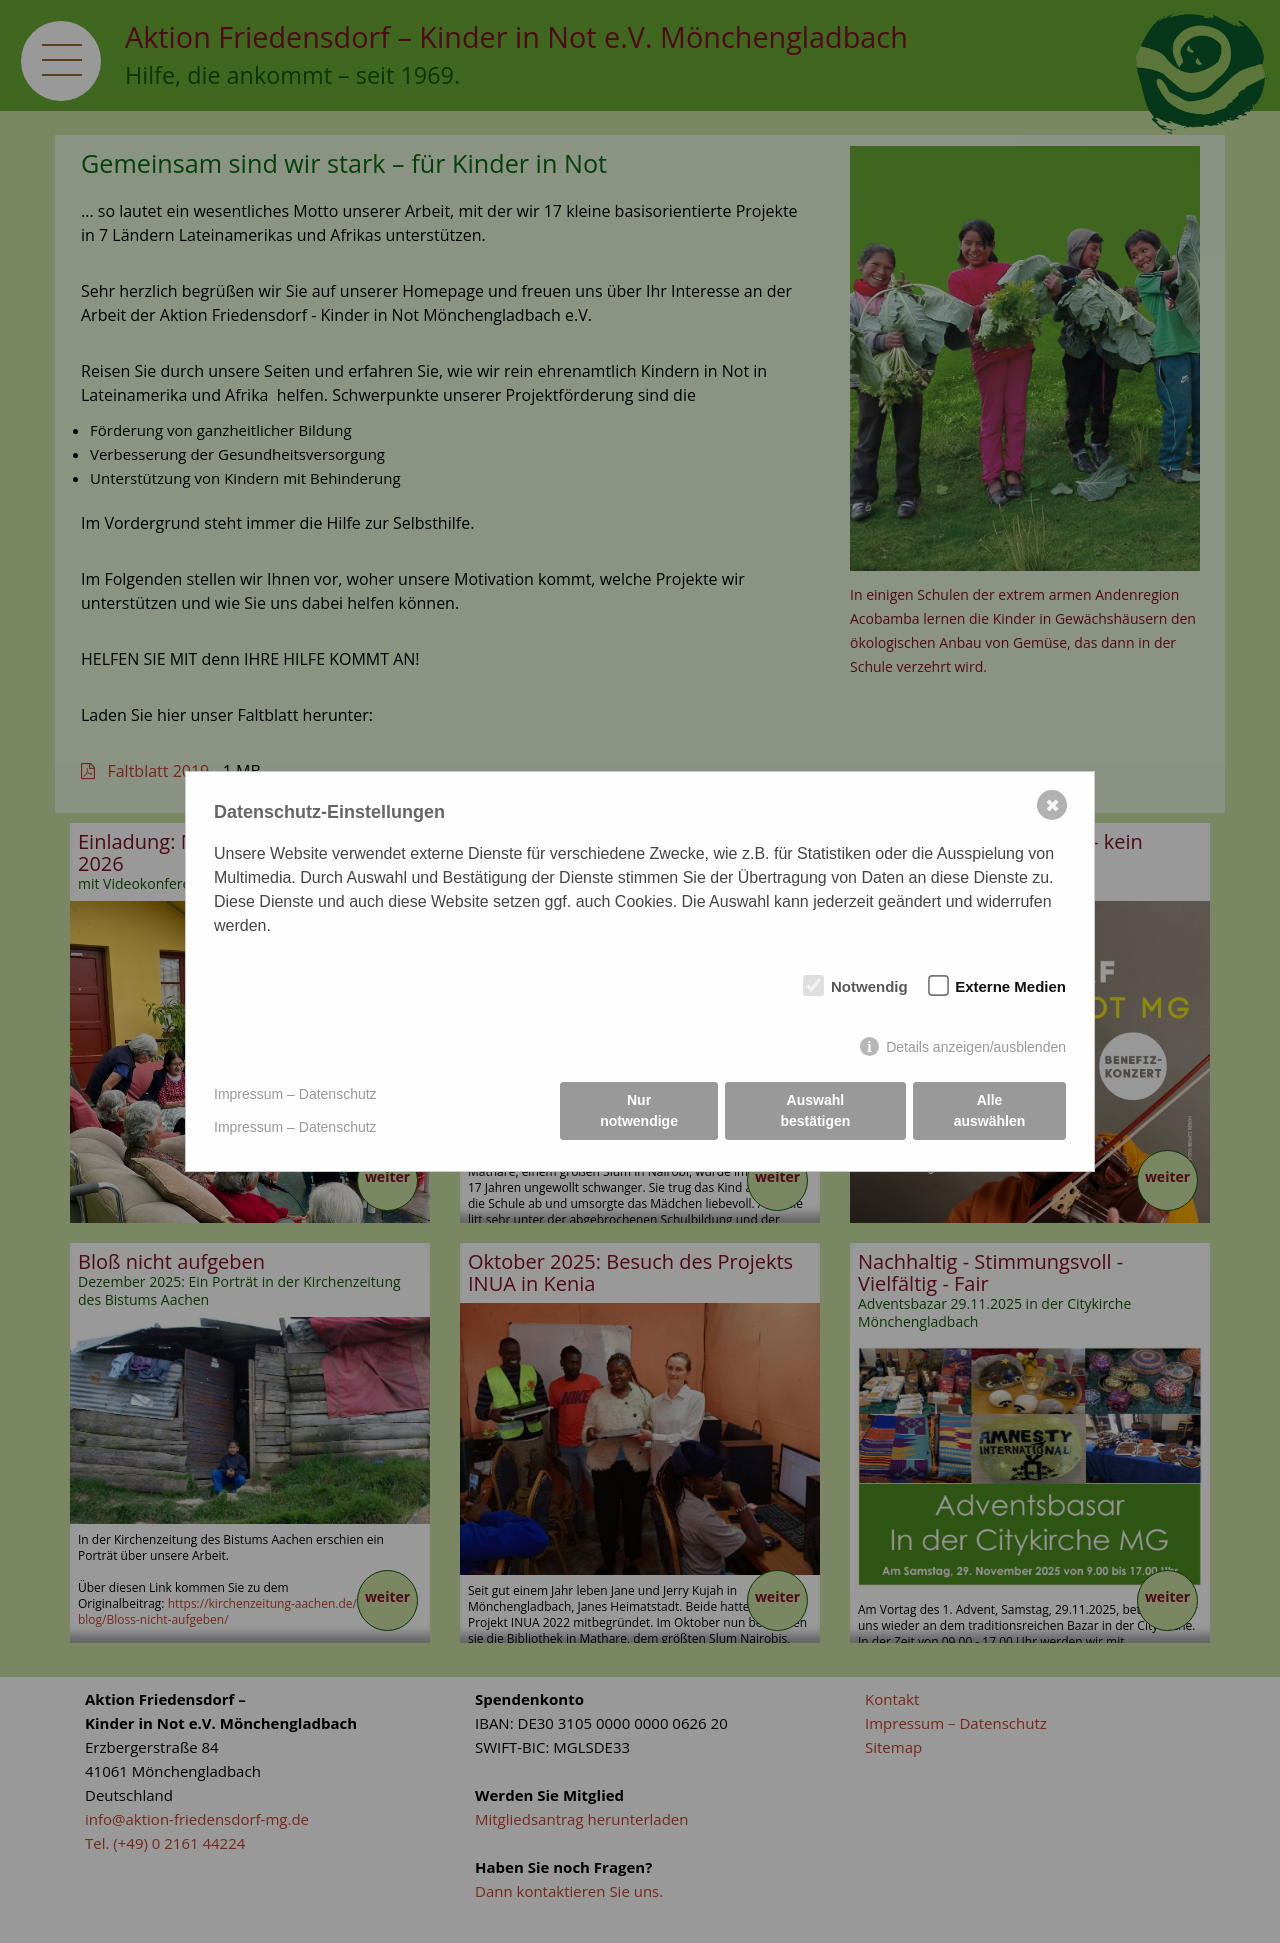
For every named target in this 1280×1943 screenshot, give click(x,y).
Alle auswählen (990, 1110)
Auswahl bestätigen (815, 1110)
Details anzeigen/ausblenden (976, 1047)
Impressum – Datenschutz (295, 1094)
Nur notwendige (639, 1110)
